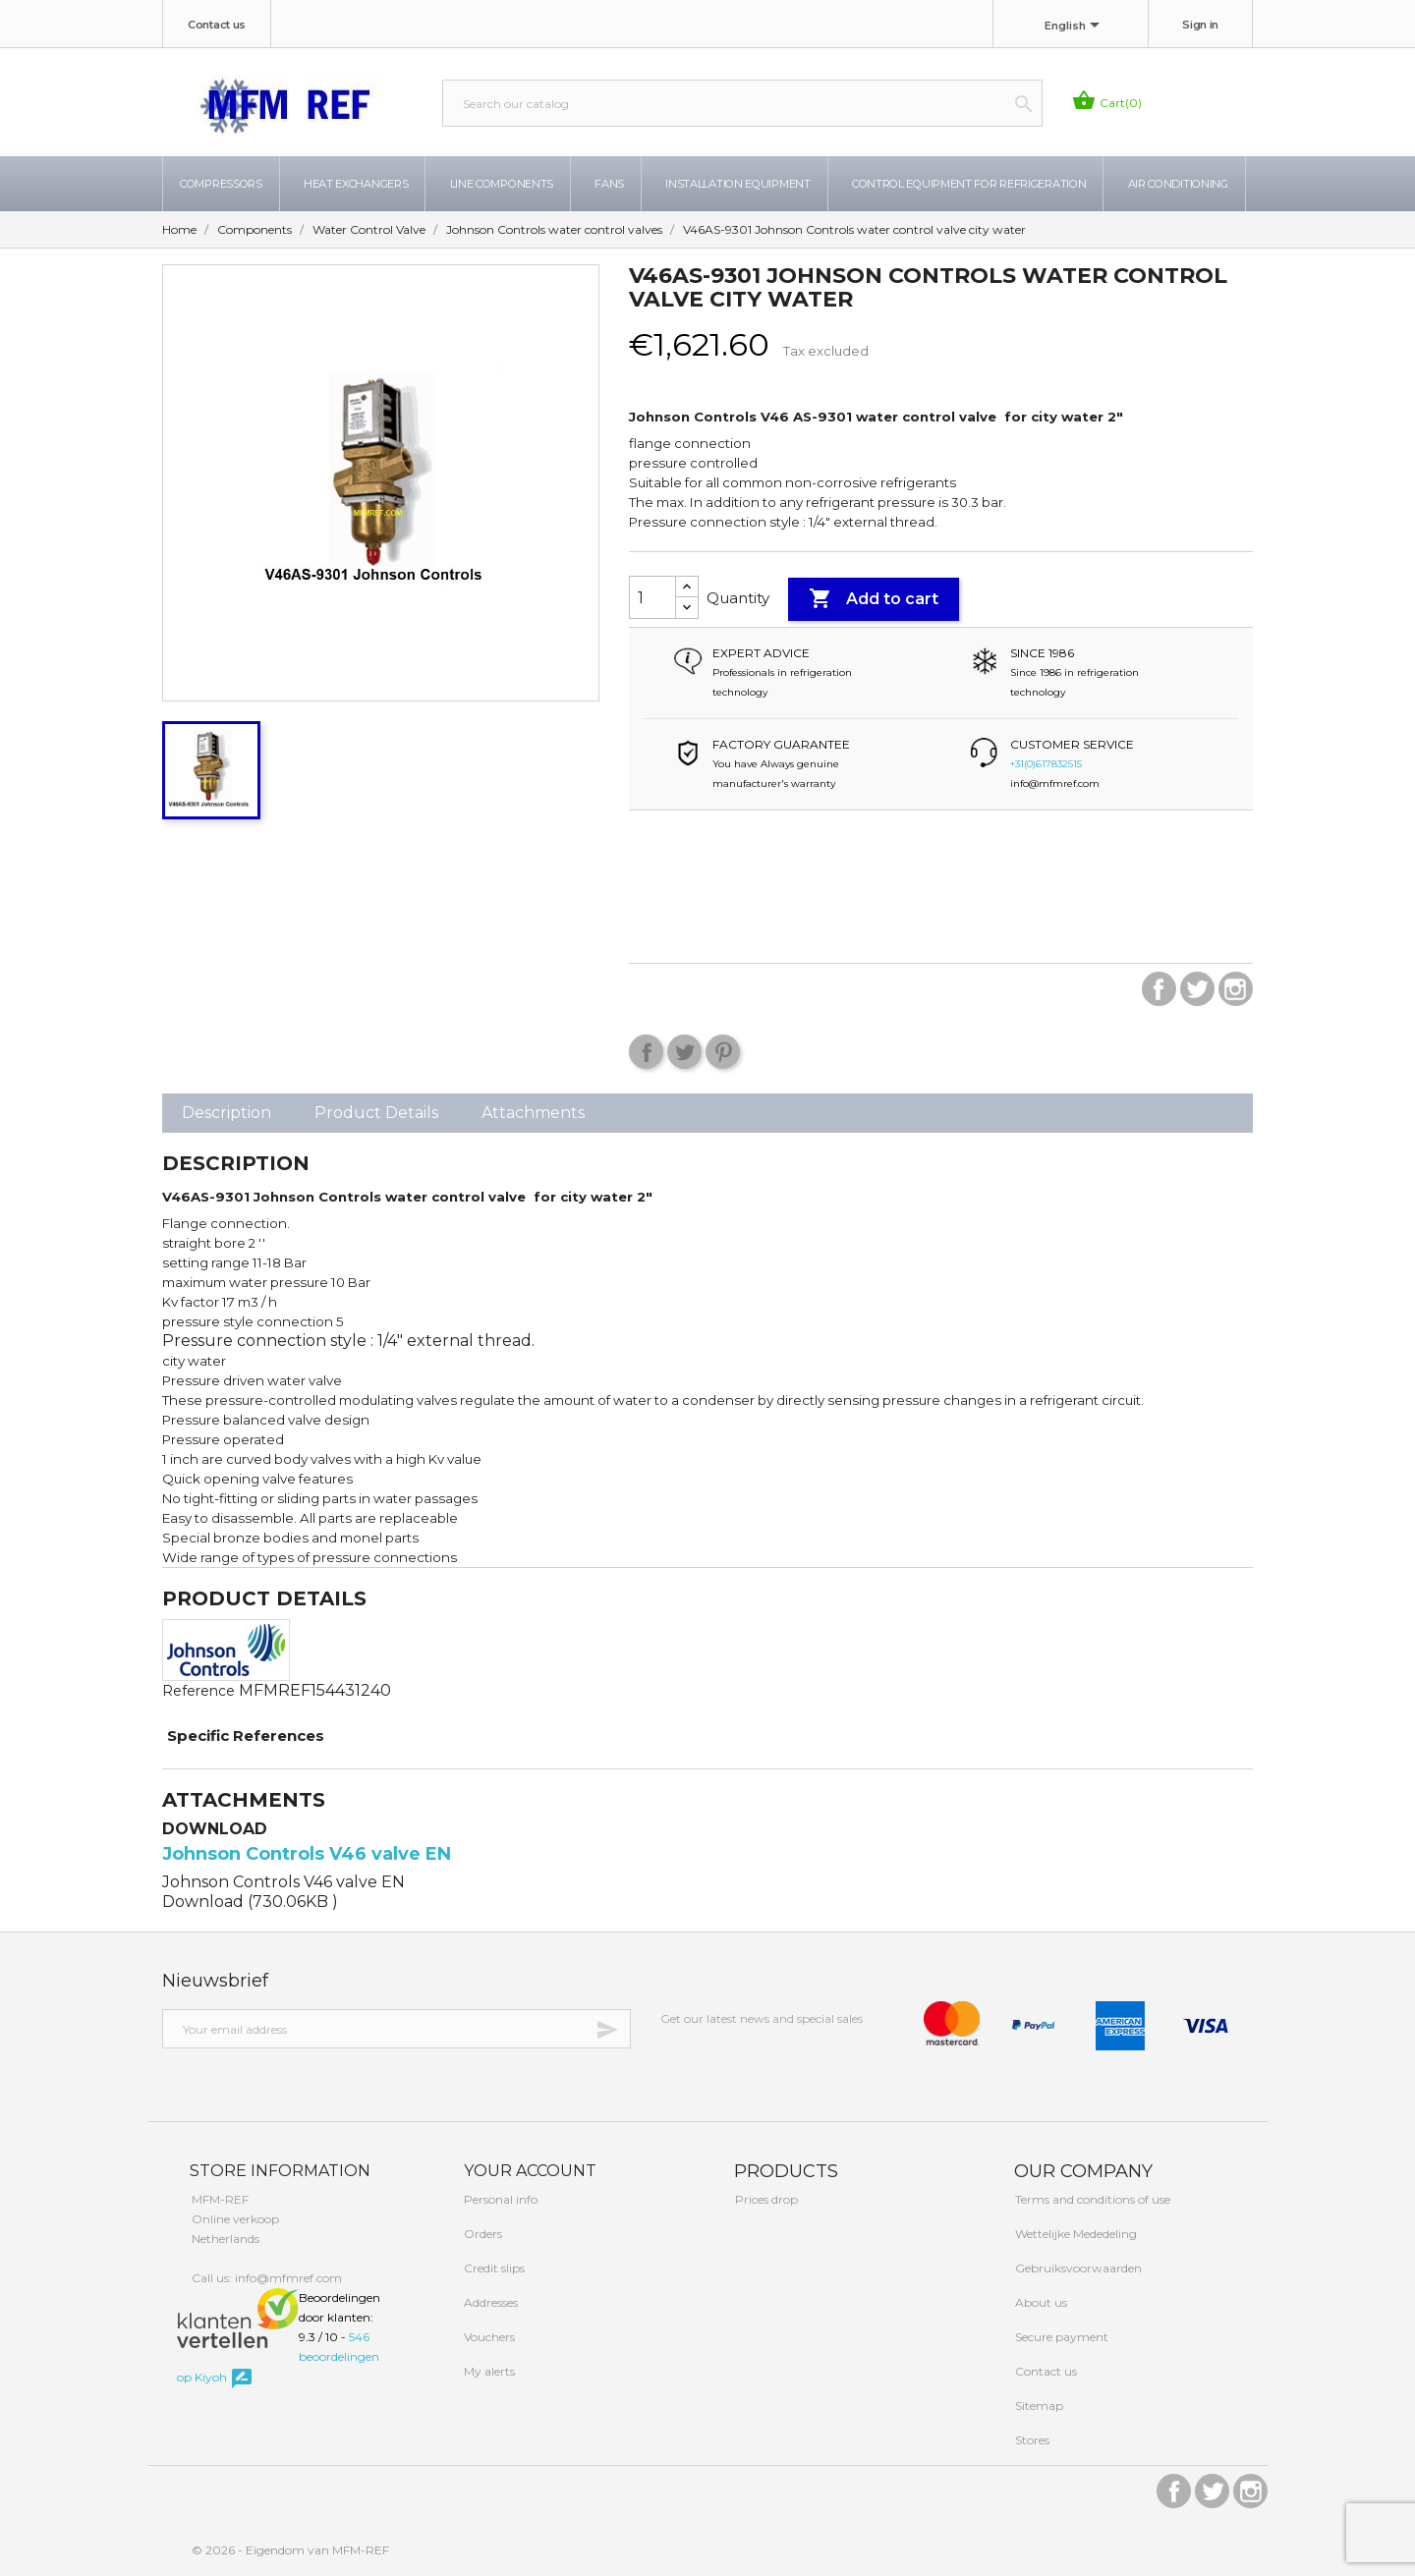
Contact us (217, 24)
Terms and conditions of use (1091, 2199)
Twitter (1197, 989)
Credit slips (493, 2268)
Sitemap (1037, 2405)
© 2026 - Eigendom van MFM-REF (290, 2550)
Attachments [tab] (533, 1112)
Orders (481, 2233)
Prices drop (765, 2199)
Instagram (1235, 989)
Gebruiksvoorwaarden (1077, 2268)
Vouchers (488, 2336)
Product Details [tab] (376, 1112)
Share (646, 1052)
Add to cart (873, 599)
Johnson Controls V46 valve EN (306, 1854)
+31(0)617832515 (1046, 763)
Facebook (1159, 989)
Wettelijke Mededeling (1074, 2233)
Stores (1030, 2440)
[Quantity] (652, 597)
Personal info (499, 2199)
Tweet (684, 1052)
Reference (198, 1691)
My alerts (488, 2371)
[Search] (742, 103)
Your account (528, 2170)
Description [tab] (226, 1112)
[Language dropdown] (1075, 26)
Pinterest (723, 1052)
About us (1039, 2302)
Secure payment (1060, 2336)
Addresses (489, 2302)
